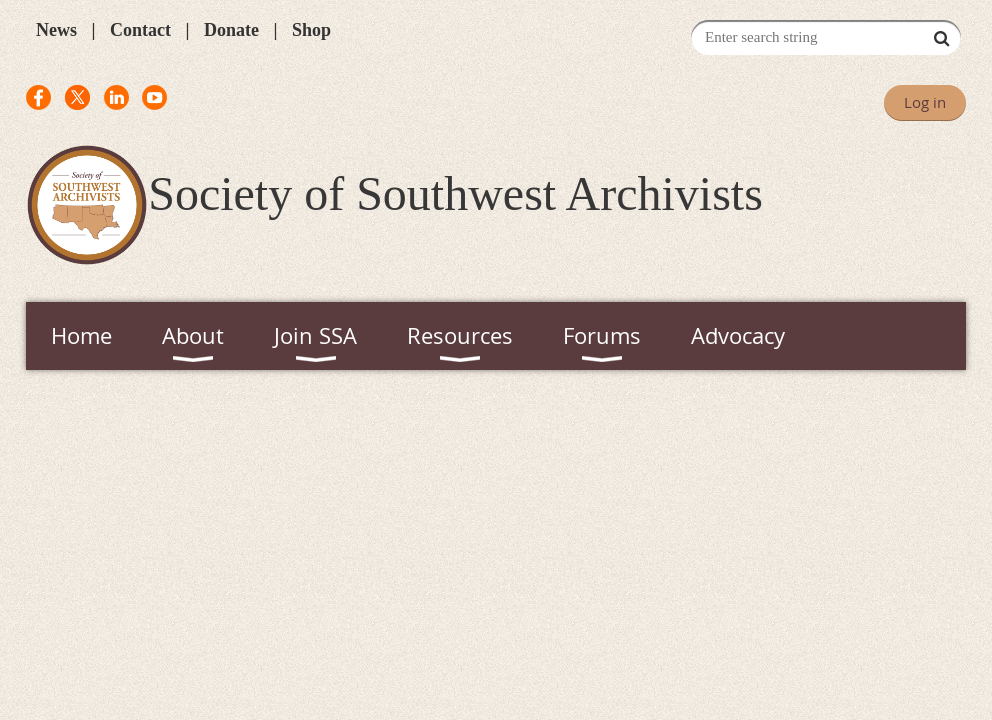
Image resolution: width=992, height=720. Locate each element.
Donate (231, 30)
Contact (140, 30)
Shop (311, 30)
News (56, 30)
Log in (925, 102)
